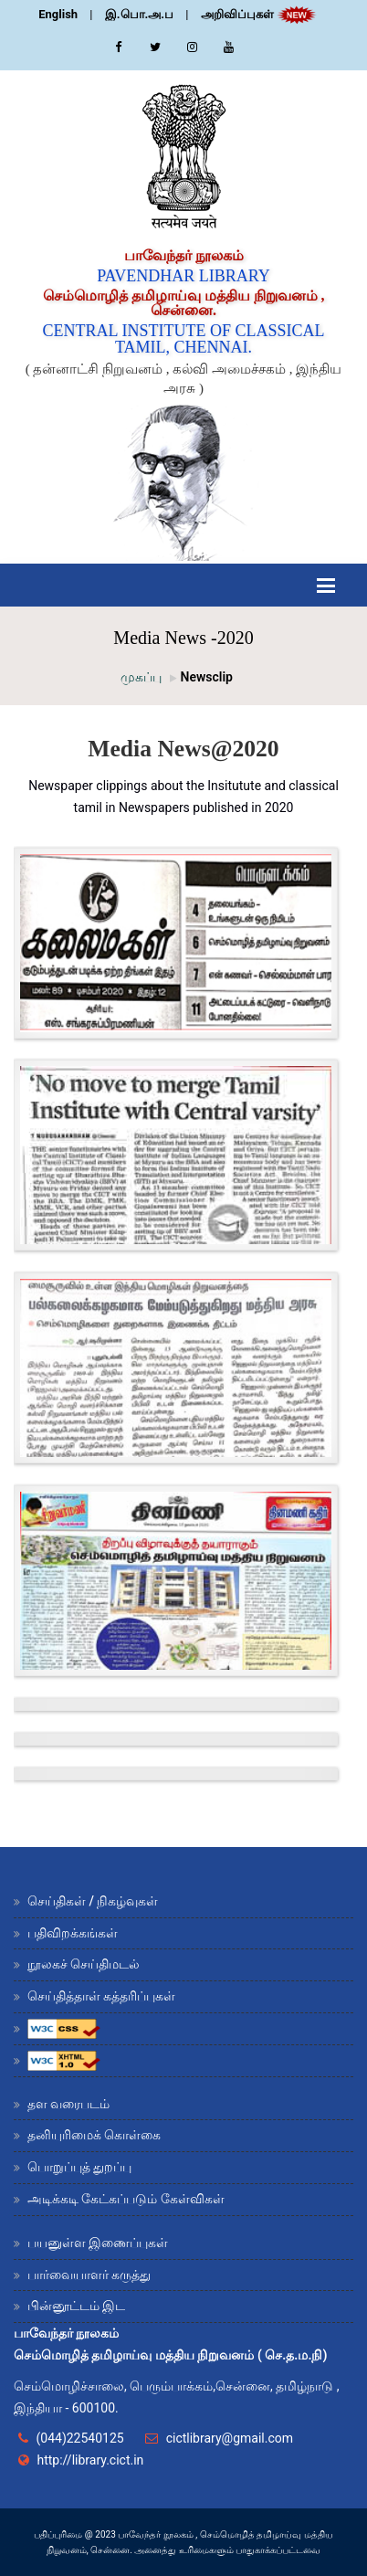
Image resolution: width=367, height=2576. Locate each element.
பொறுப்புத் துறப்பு (79, 2166)
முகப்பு (141, 677)
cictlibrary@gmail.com (229, 2438)
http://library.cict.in (90, 2460)
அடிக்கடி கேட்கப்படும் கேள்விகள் (126, 2198)
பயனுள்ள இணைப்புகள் (97, 2242)
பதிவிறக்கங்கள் (72, 1933)
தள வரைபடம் (68, 2103)
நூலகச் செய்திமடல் (83, 1964)
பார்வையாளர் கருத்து (89, 2274)
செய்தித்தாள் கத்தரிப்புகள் (101, 1996)
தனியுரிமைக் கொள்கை (94, 2134)
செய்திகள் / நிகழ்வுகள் (92, 1901)
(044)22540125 (79, 2438)
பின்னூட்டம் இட (76, 2305)
